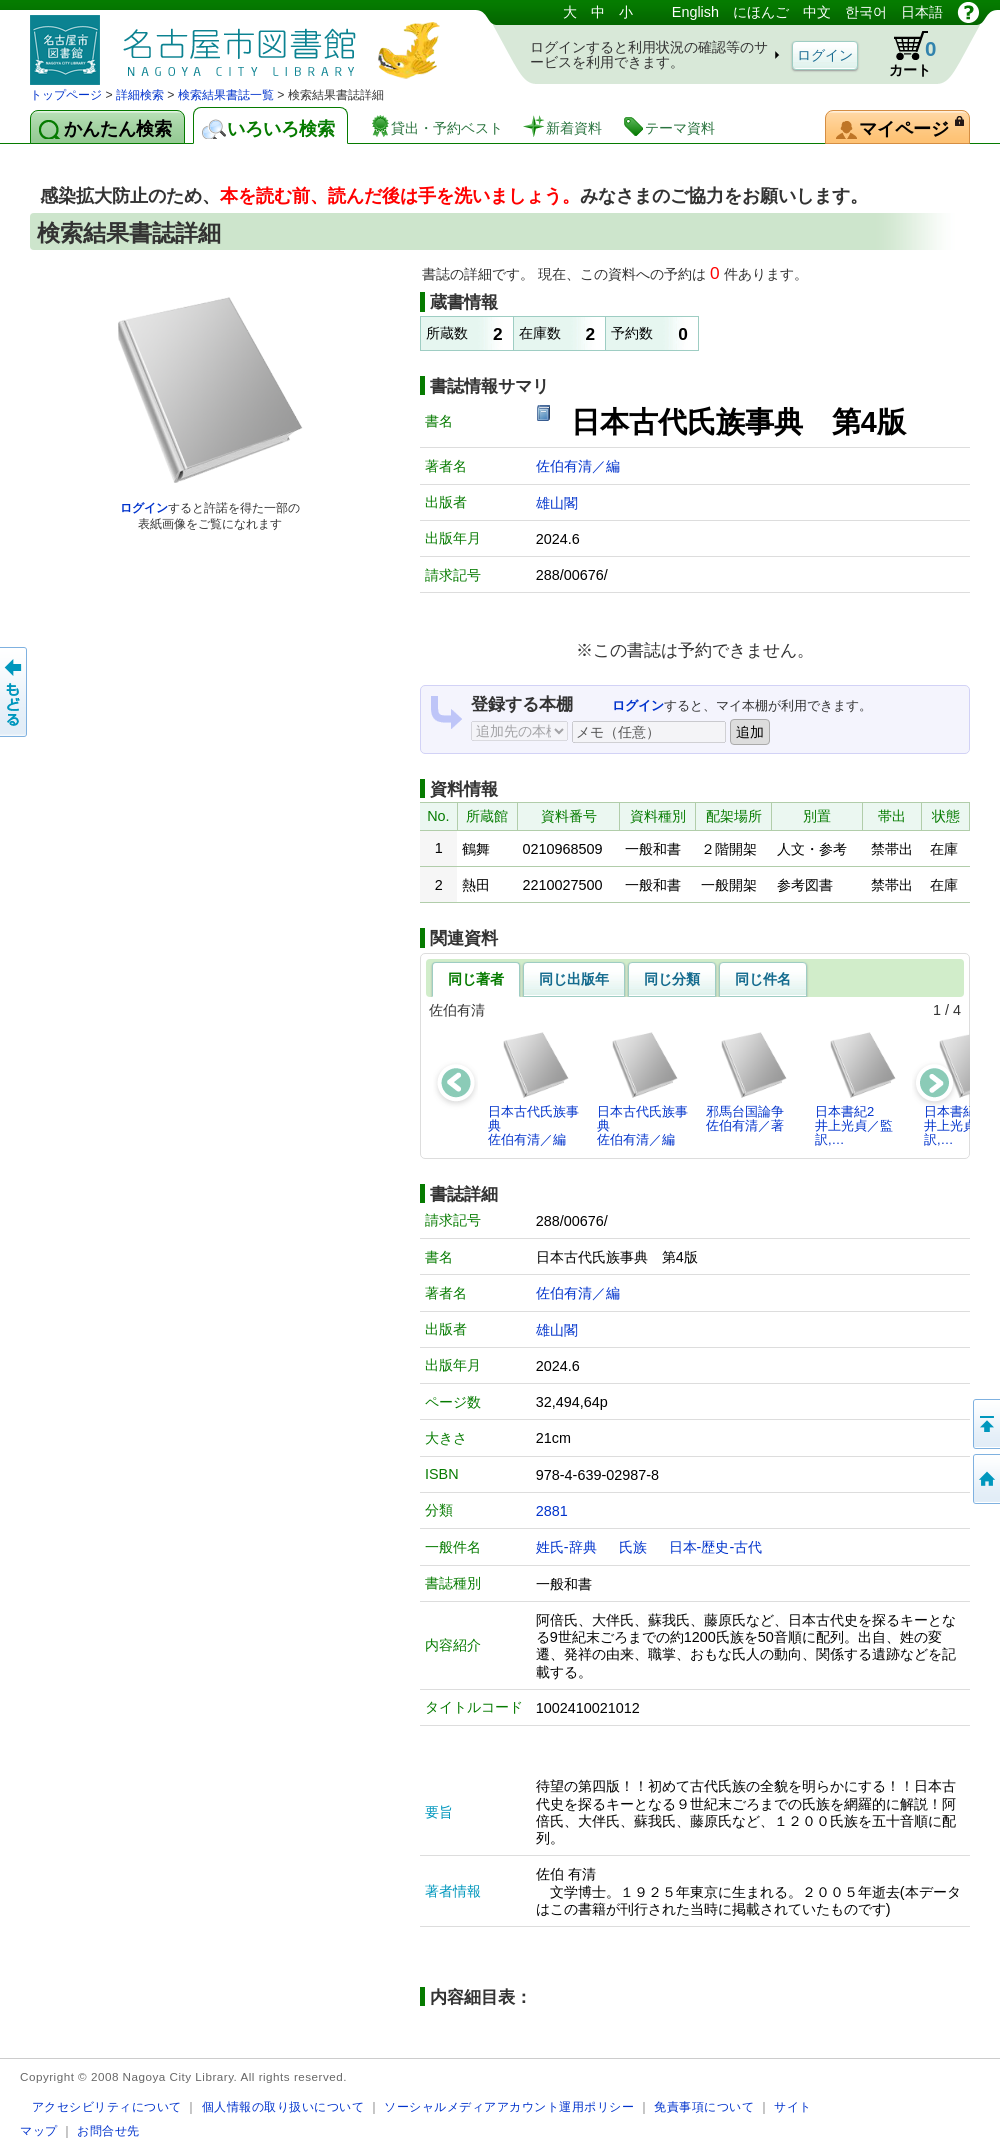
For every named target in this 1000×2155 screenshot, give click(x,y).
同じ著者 (476, 979)
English (695, 12)
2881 (552, 1511)
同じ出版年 (574, 979)
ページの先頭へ (985, 1424)
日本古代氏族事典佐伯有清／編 (533, 1089)
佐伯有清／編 (578, 466)
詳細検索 (140, 95)
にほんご (761, 12)
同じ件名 (763, 979)
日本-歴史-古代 (716, 1547)
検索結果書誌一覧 (226, 95)
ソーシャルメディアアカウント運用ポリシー (509, 2106)
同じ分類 (672, 979)
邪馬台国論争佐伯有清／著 (747, 1081)
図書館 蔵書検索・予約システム (240, 42)
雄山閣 (557, 503)
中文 (817, 12)
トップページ (66, 95)
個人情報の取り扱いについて (283, 2106)
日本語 (922, 12)
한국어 (866, 12)
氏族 (633, 1547)
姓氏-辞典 (566, 1547)
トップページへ (985, 1479)
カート (903, 54)
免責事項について (704, 2106)
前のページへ (15, 692)
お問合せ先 (108, 2130)
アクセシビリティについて (107, 2106)
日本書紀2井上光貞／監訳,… (856, 1089)
